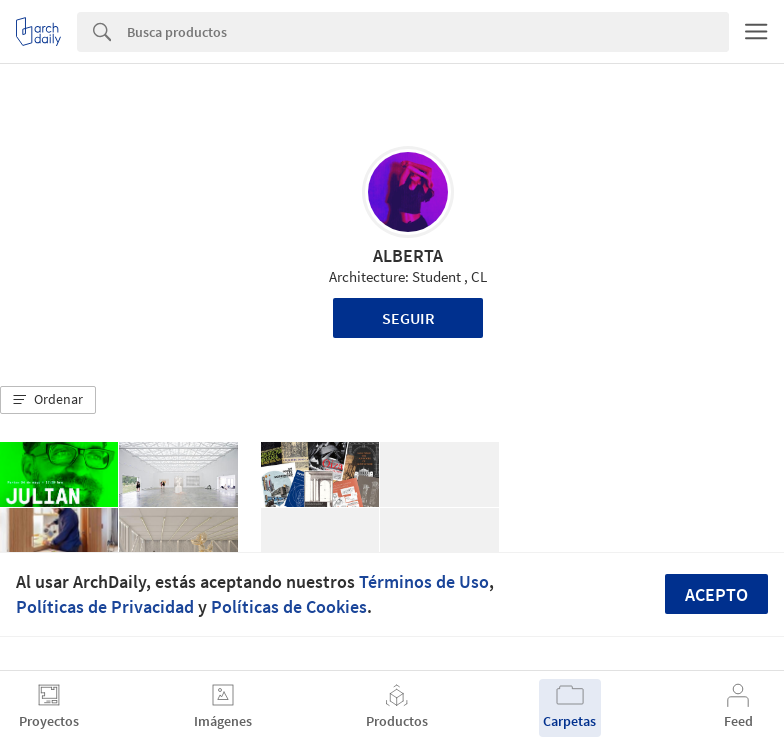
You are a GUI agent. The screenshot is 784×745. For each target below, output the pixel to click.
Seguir (408, 318)
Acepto (716, 594)
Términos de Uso (424, 581)
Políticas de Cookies (289, 606)
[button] (48, 400)
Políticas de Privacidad (105, 606)
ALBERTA (408, 255)
